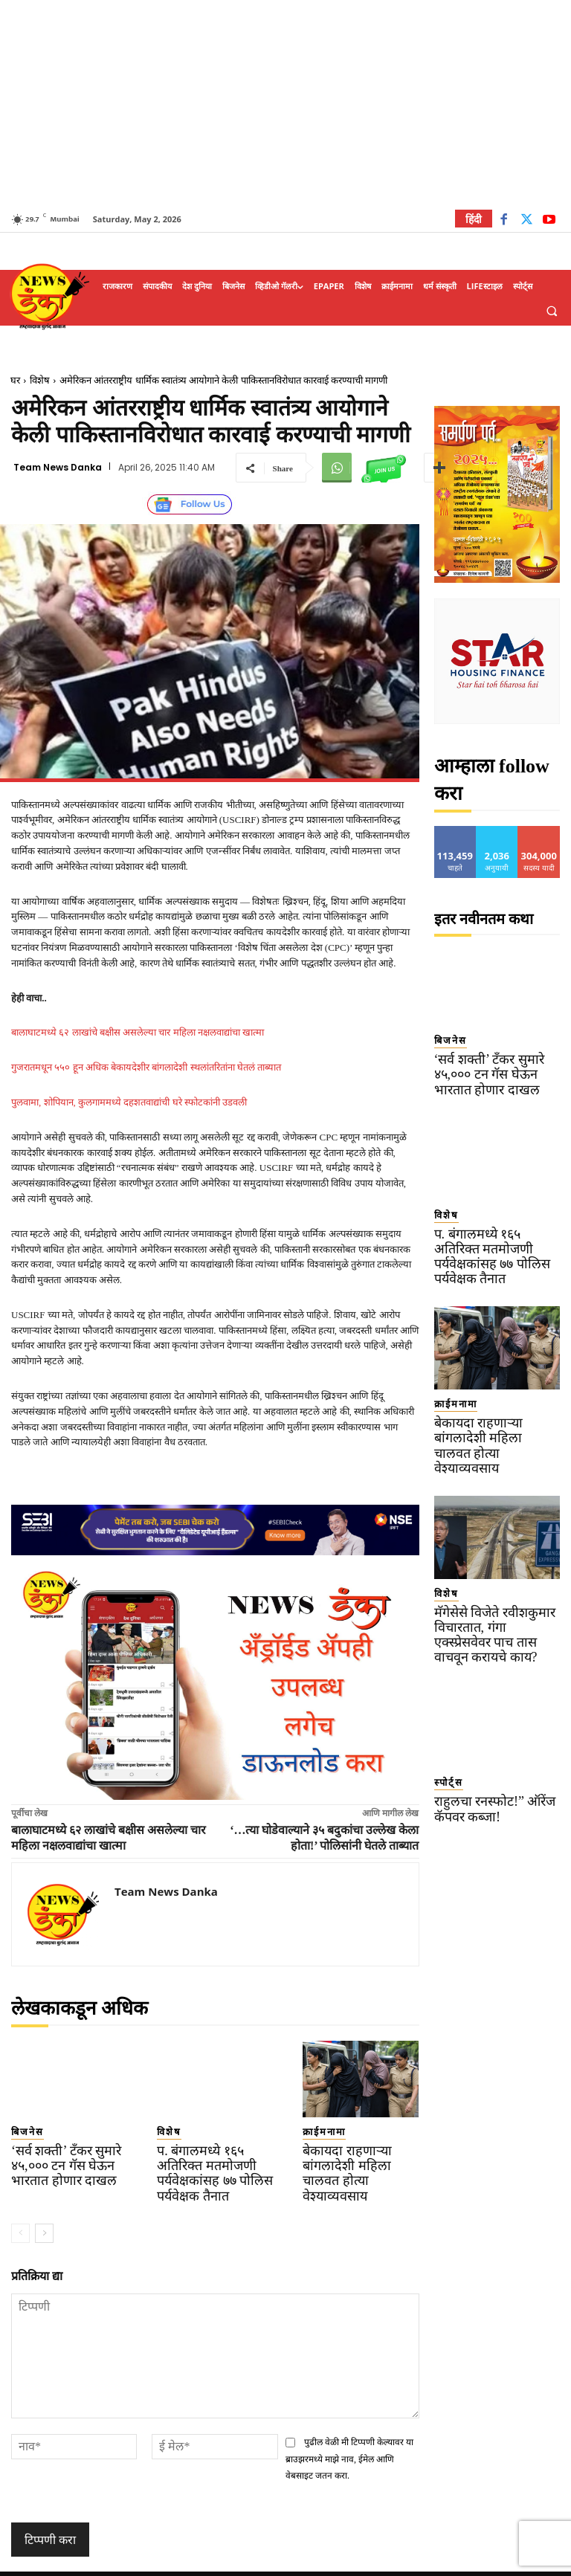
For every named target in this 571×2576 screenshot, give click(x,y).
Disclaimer (391, 2562)
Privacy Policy (327, 2562)
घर (15, 380)
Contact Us (502, 2562)
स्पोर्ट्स (444, 1706)
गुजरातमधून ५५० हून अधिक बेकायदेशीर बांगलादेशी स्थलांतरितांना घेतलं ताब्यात (146, 1067)
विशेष (40, 380)
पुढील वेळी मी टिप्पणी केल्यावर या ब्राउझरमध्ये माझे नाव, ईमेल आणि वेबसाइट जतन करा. (350, 2437)
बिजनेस (22, 2130)
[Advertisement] (285, 104)
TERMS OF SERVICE (246, 2562)
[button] (551, 310)
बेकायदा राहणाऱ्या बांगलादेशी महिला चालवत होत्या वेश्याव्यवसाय (358, 2161)
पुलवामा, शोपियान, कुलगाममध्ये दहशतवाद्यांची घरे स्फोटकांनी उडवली (129, 1102)
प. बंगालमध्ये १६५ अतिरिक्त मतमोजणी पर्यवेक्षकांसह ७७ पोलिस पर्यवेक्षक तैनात (210, 2161)
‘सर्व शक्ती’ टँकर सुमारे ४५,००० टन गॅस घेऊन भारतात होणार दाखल (67, 2161)
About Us (446, 2562)
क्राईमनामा (316, 2130)
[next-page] (44, 2211)
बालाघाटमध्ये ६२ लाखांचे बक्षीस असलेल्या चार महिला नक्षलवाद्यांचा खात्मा (137, 1032)
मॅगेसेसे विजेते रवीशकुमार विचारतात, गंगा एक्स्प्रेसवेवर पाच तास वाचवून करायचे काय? (496, 1570)
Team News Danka (57, 467)
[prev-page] (20, 2211)
